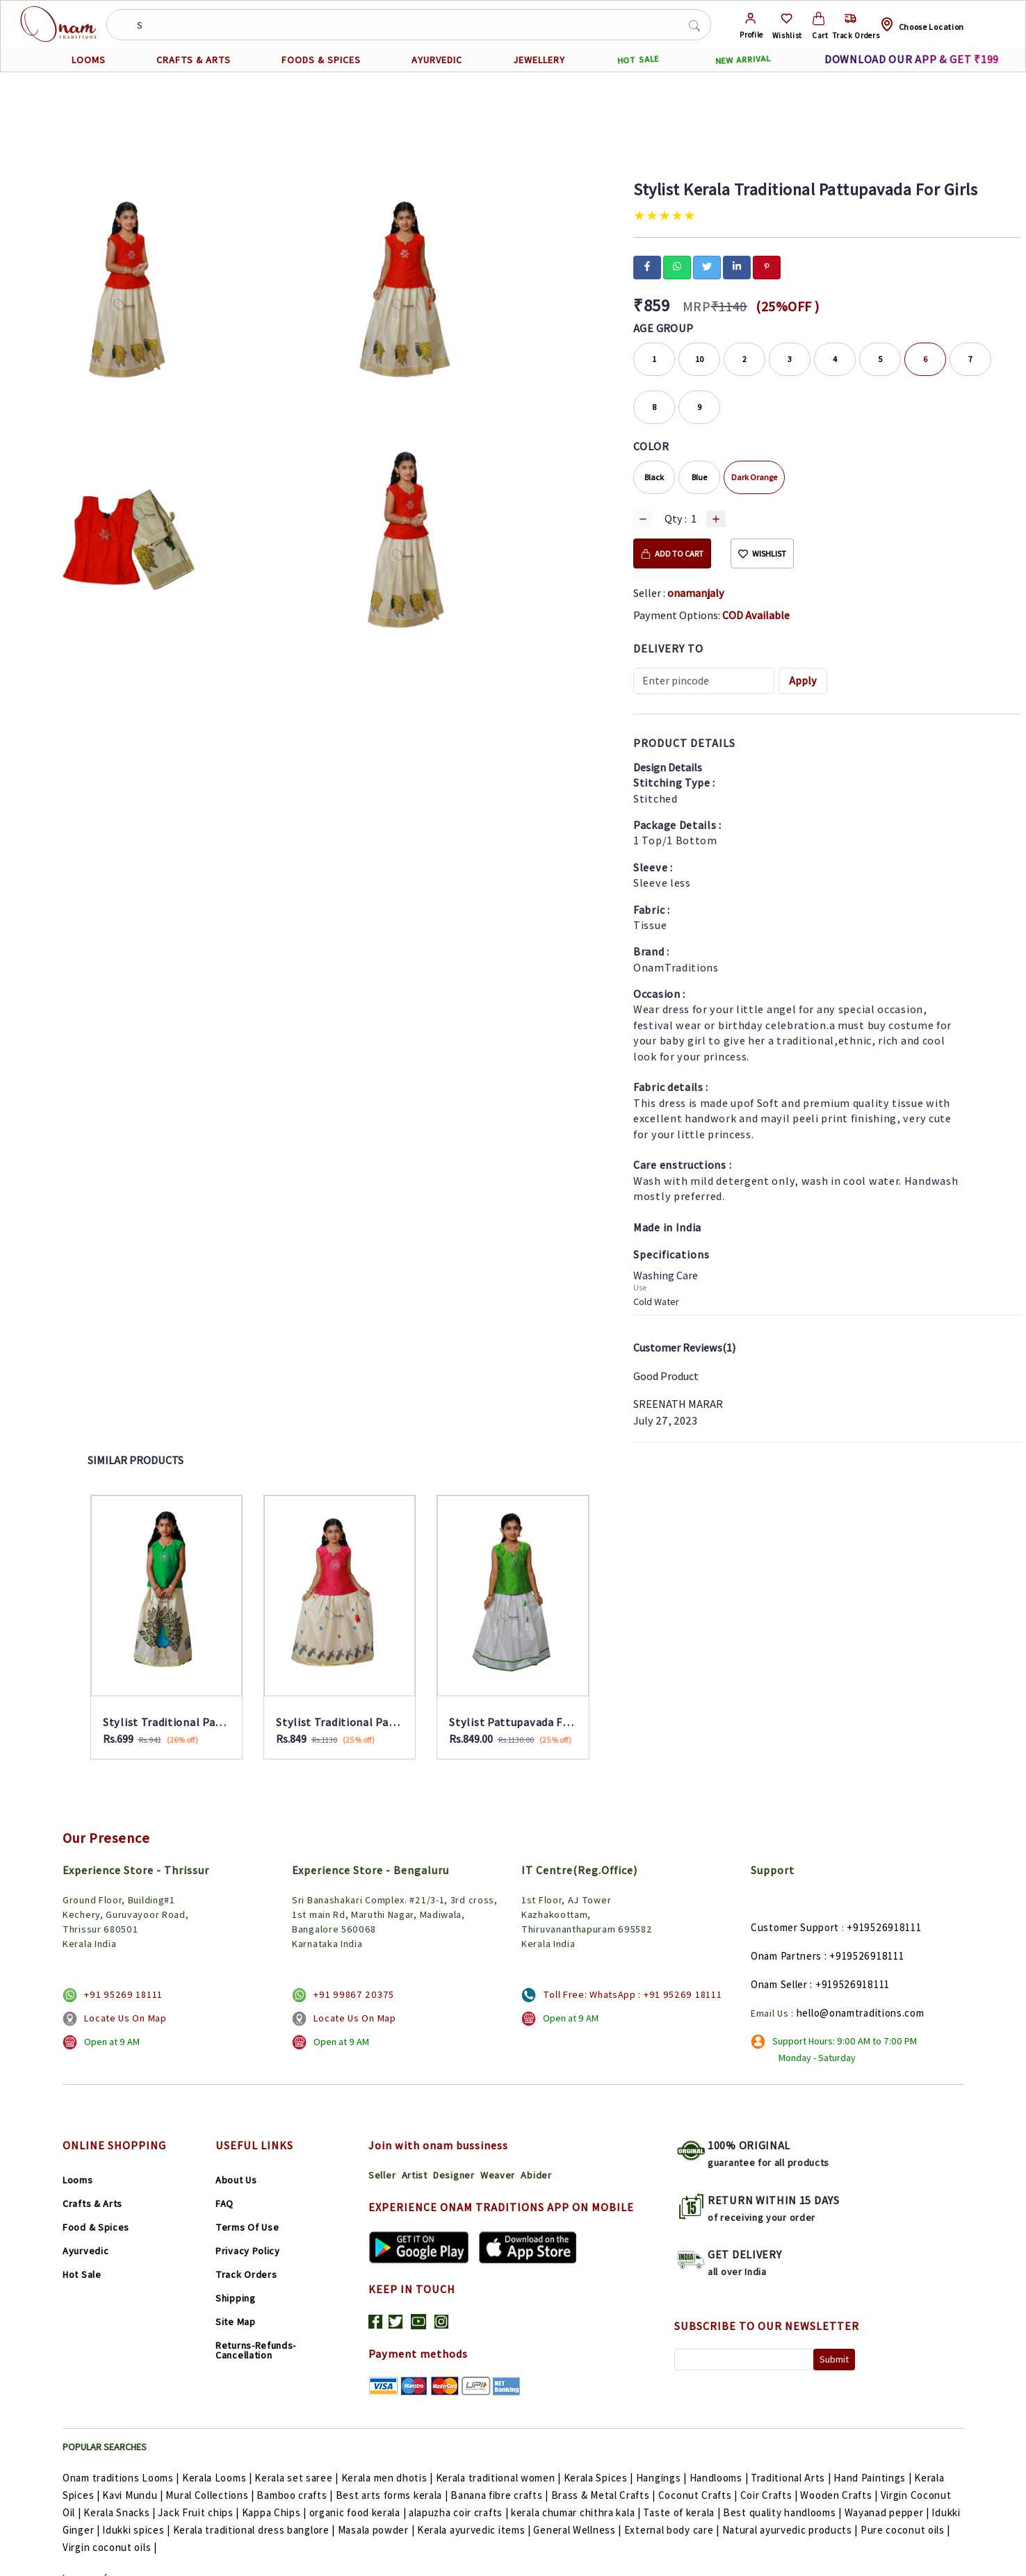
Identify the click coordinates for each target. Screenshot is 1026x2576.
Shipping (235, 2298)
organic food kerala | (359, 2512)
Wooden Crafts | (840, 2495)
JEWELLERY (539, 60)
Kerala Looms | (218, 2477)
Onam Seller (779, 1984)
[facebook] (647, 266)
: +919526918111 (864, 1955)
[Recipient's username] (703, 681)
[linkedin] (737, 266)
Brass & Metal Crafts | (604, 2495)
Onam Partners (786, 1955)
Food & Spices (96, 2227)
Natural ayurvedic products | (791, 2529)
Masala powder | (377, 2529)
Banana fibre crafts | (500, 2495)
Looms (78, 2180)
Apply (803, 680)
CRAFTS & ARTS (193, 60)
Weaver (497, 2175)
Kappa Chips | (275, 2512)
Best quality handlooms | (784, 2512)
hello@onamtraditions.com (861, 2012)
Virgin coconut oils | (110, 2547)
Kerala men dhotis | (388, 2477)
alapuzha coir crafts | (460, 2512)
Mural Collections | (210, 2495)
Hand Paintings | (873, 2477)
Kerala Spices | (600, 2477)
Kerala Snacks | (120, 2512)
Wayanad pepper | (888, 2512)
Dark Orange (754, 477)
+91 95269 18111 (123, 1994)
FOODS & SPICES (321, 60)
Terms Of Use (247, 2227)
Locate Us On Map (125, 2018)
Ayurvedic (85, 2251)
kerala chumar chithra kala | (577, 2512)
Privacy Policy (247, 2251)
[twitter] (707, 266)
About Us (236, 2180)
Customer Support (795, 1927)
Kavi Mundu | (133, 2495)
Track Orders (246, 2274)
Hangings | (663, 2477)
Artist (414, 2175)
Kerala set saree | (297, 2477)
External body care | (673, 2529)
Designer (454, 2175)
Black (654, 477)
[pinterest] (767, 266)
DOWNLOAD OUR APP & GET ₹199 (911, 59)
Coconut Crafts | (699, 2495)
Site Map (235, 2322)
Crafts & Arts (92, 2203)
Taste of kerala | (683, 2512)
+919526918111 (884, 1927)
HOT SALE (638, 60)
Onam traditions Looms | (122, 2477)
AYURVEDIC (437, 60)
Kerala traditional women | (500, 2477)
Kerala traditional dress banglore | (255, 2529)
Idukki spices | (137, 2529)
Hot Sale (82, 2274)
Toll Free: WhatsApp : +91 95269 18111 (632, 1994)
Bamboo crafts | (295, 2495)
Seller (382, 2175)
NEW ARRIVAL (743, 60)
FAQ (224, 2203)
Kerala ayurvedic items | (475, 2529)
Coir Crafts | (770, 2495)
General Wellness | (578, 2529)
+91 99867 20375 (354, 1994)
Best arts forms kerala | (393, 2495)
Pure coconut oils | (905, 2529)
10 (699, 359)
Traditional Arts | (792, 2477)
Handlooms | (720, 2477)
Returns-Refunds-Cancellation (255, 2350)
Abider (536, 2175)
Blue (699, 477)
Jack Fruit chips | (199, 2512)
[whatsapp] (677, 266)
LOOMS (89, 60)
